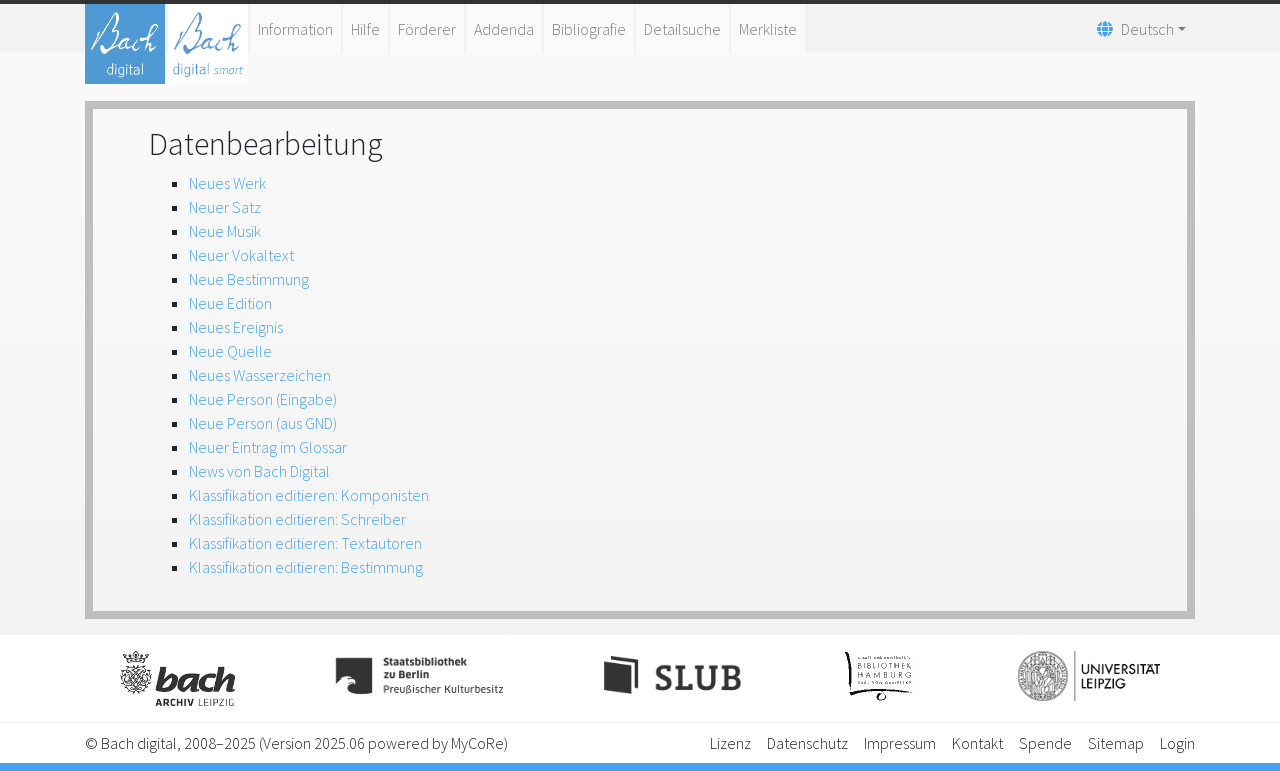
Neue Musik (225, 231)
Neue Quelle (230, 351)
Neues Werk (227, 183)
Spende (1045, 743)
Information (295, 29)
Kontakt (977, 743)
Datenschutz (807, 743)
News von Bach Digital (259, 471)
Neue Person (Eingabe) (263, 399)
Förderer (427, 29)
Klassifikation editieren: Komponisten (309, 495)
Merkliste (768, 29)
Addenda (504, 29)
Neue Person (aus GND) (263, 423)
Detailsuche (682, 29)
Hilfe (365, 29)
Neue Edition (230, 303)
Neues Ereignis (236, 327)
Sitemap (1116, 743)
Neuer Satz (225, 207)
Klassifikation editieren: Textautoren (305, 543)
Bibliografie (589, 29)
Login (1177, 743)
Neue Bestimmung (249, 279)
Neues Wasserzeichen (260, 375)
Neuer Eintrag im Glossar (268, 447)
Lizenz (730, 743)
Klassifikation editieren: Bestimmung (306, 567)
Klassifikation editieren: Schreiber (297, 519)
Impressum (900, 743)
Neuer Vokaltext (241, 255)
